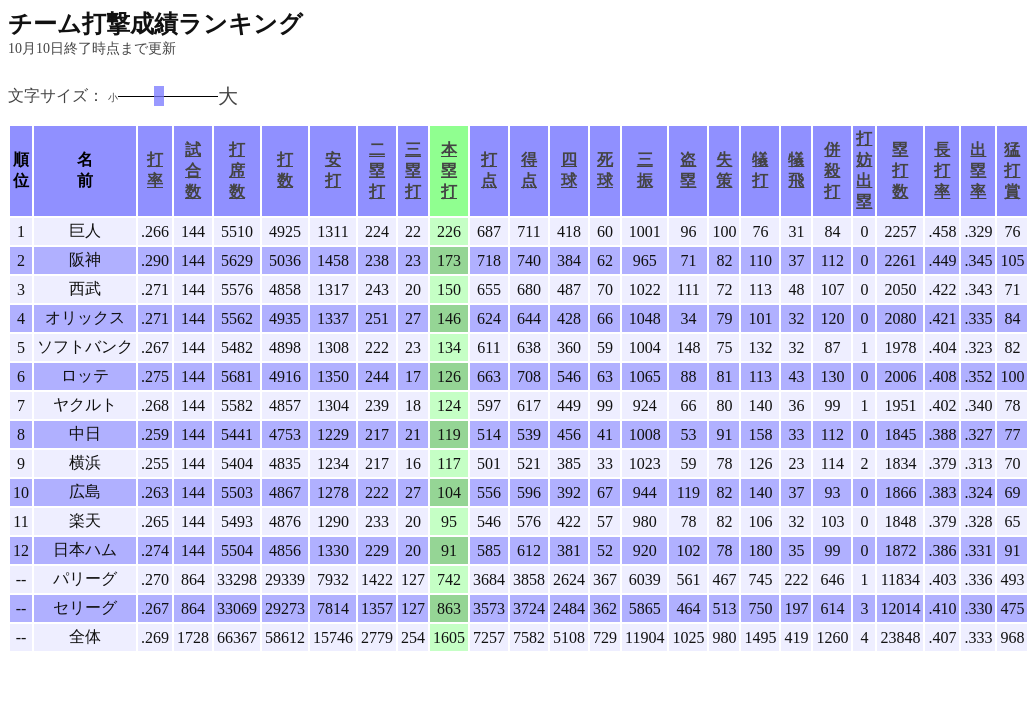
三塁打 (413, 170)
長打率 (942, 170)
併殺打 (832, 170)
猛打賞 (1012, 170)
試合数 (193, 170)
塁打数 (900, 170)
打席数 (237, 170)
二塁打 (377, 170)
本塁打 (449, 170)
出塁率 (978, 170)
